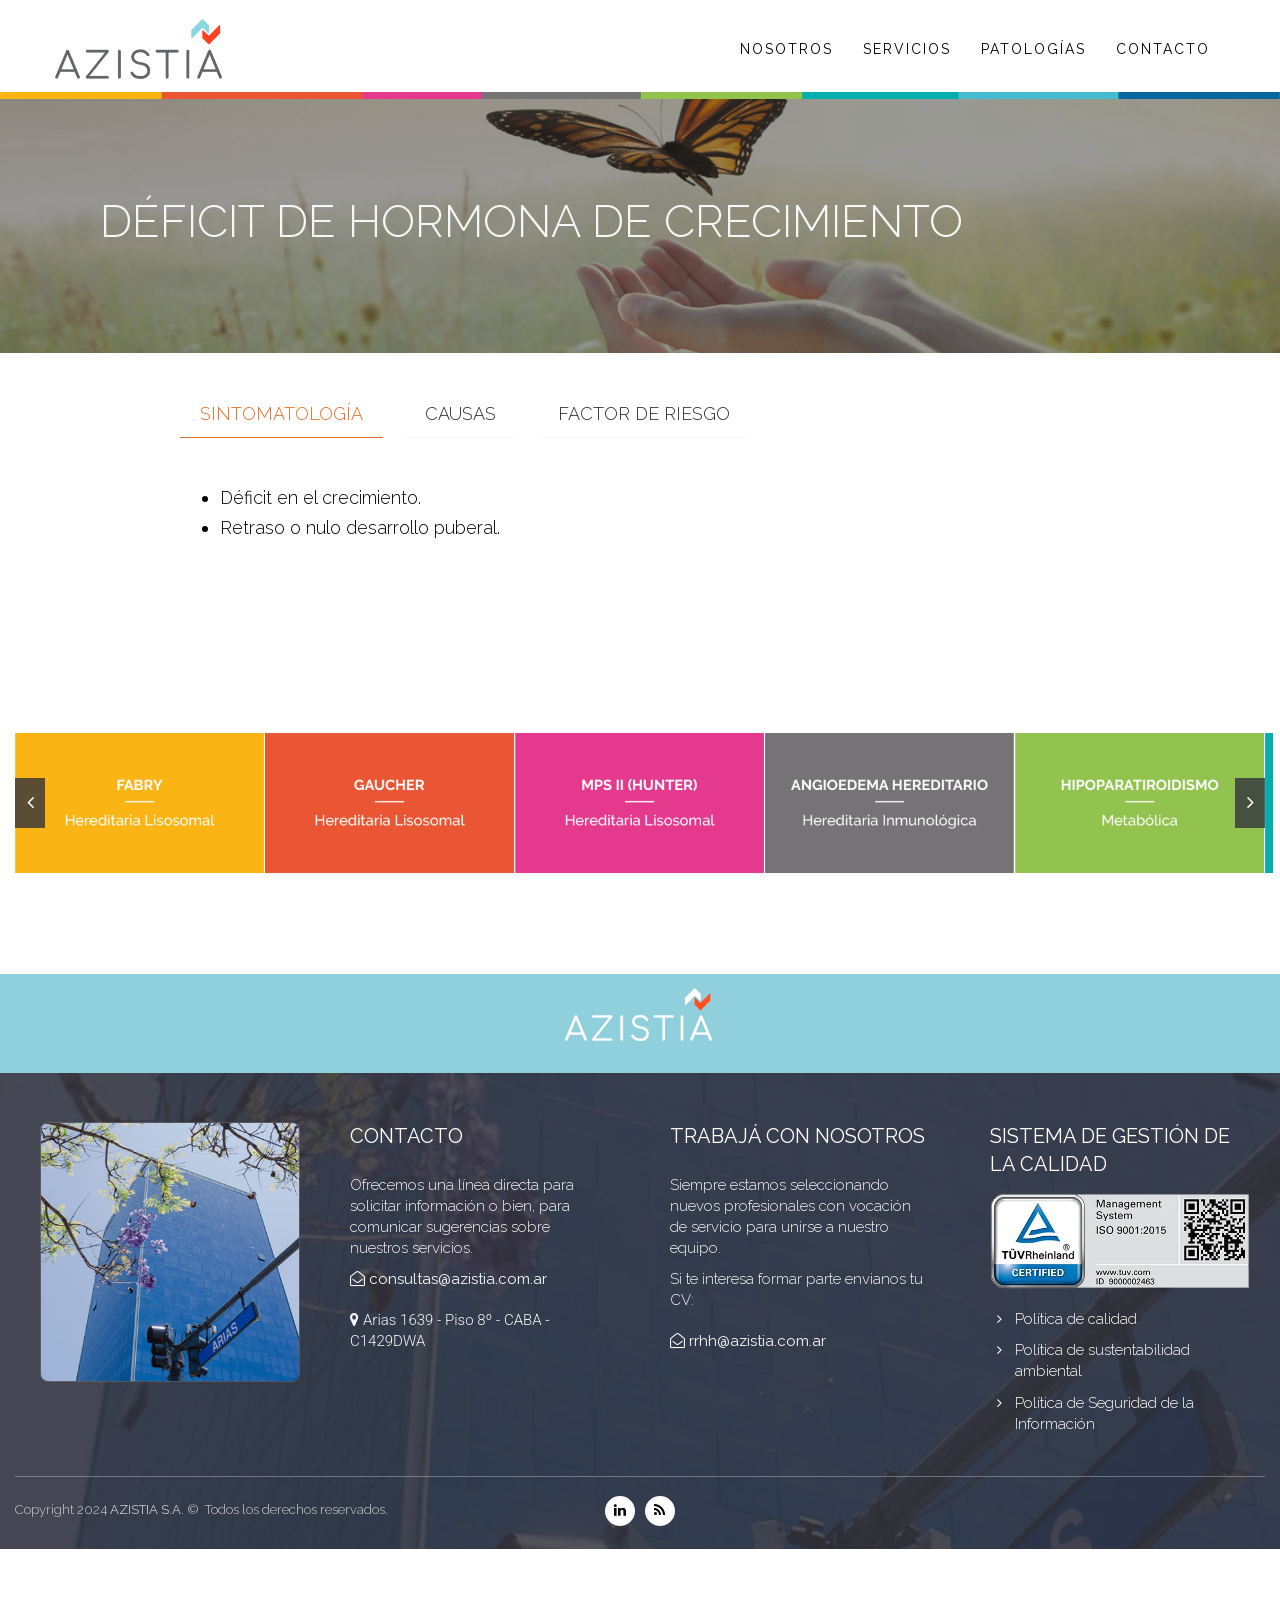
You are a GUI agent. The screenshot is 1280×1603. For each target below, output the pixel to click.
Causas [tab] (460, 413)
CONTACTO (1163, 49)
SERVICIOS (907, 49)
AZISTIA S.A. (147, 1509)
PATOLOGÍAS (1033, 49)
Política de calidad (1076, 1319)
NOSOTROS (786, 49)
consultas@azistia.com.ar (458, 1279)
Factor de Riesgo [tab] (644, 413)
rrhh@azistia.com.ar (757, 1341)
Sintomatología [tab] (281, 413)
